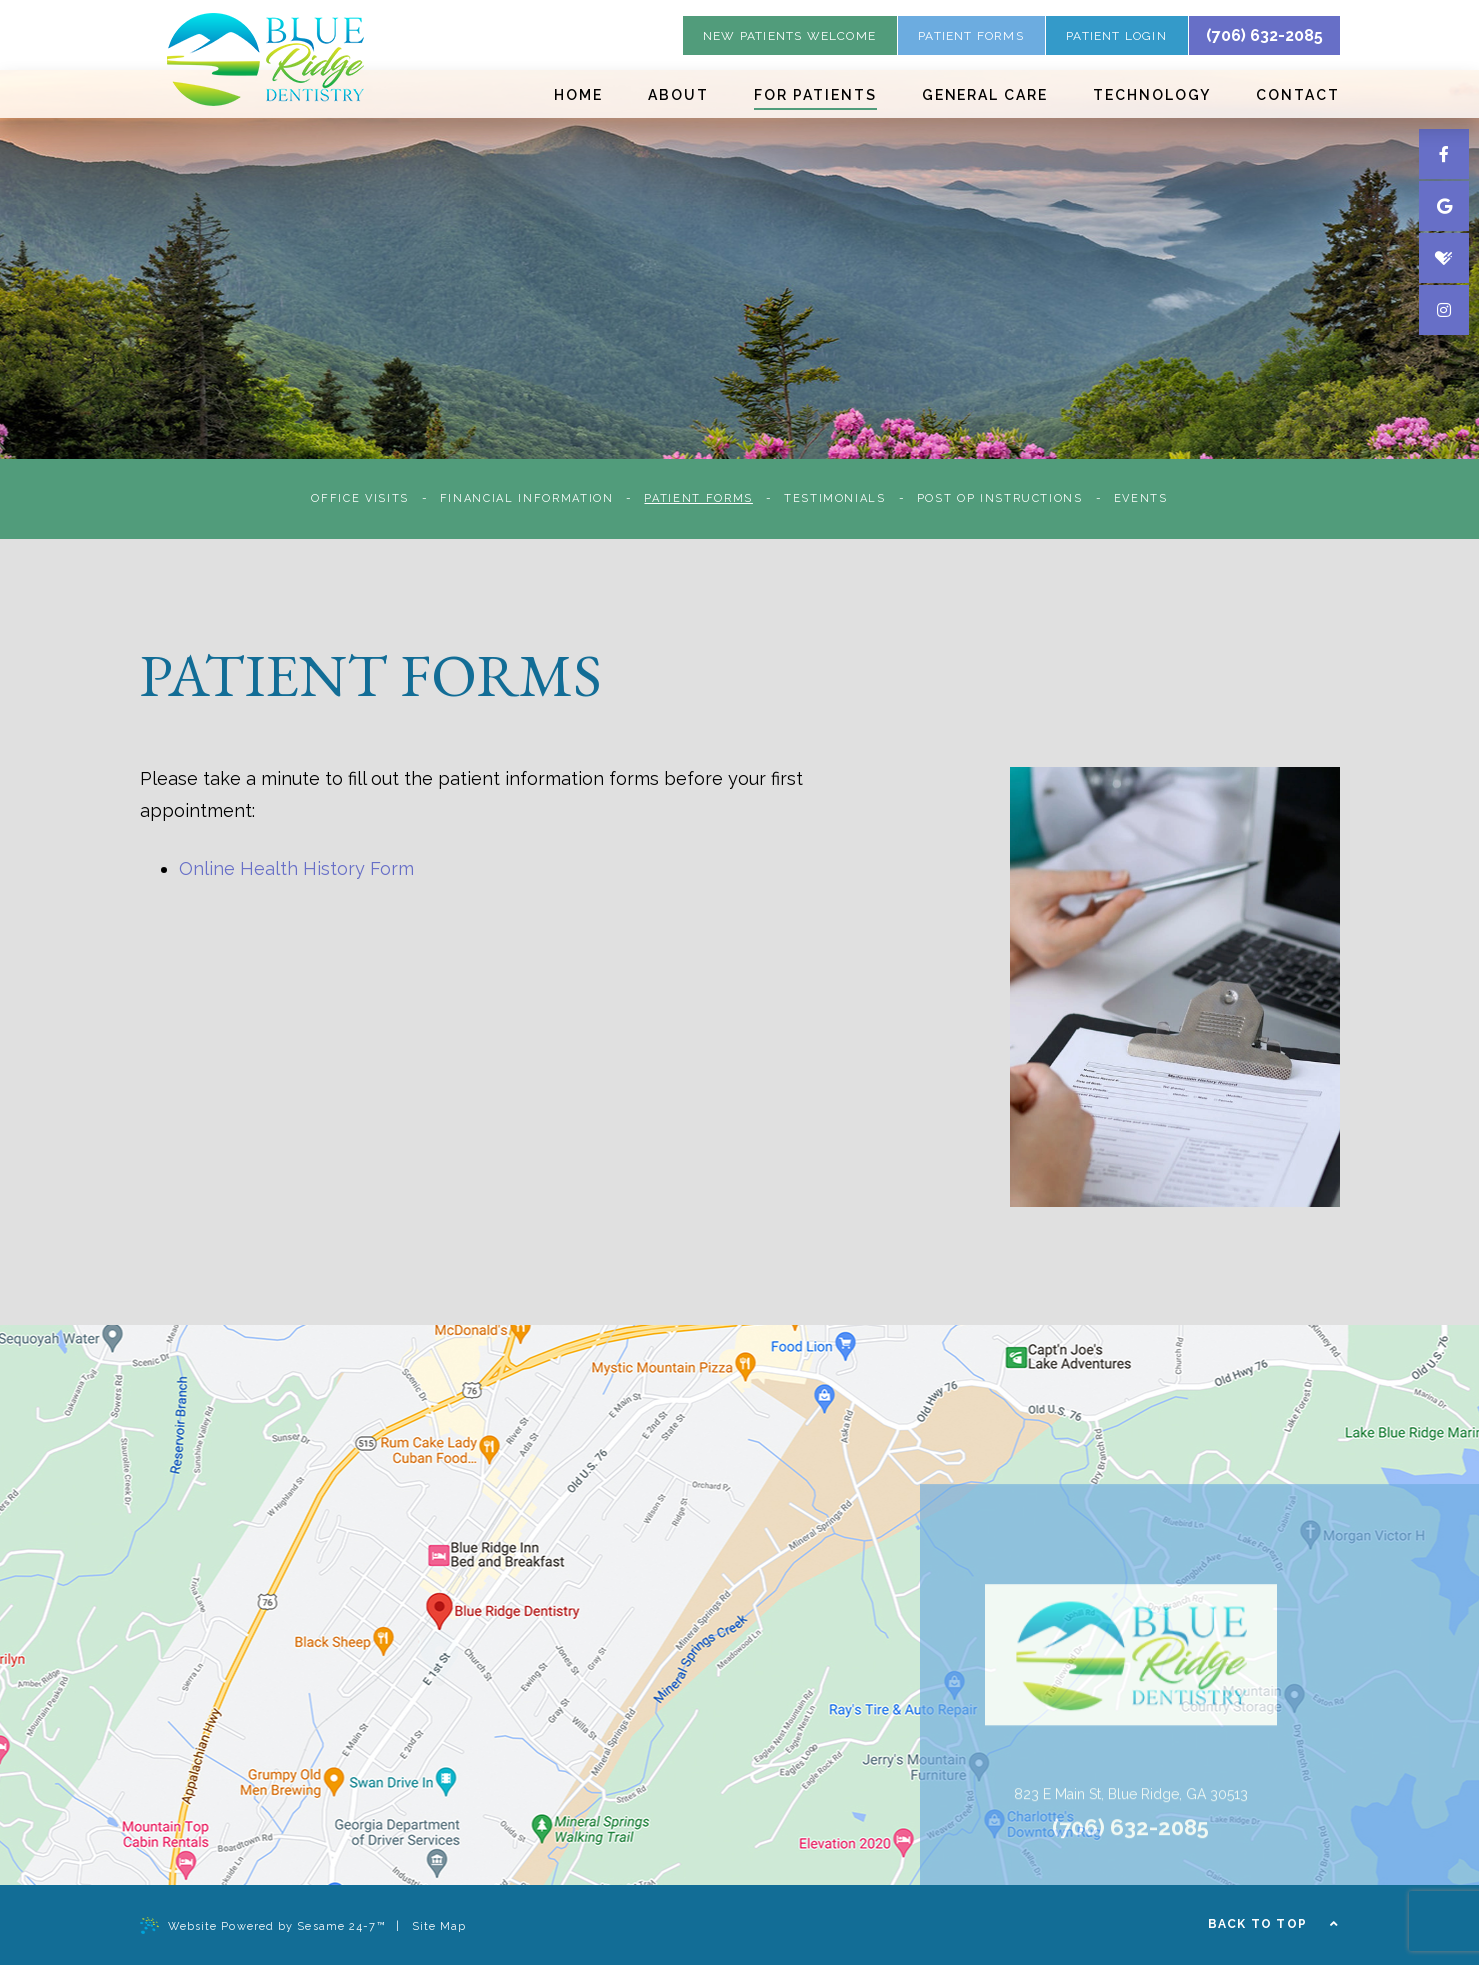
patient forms (971, 36)
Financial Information (527, 498)
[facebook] (1444, 154)
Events (1141, 498)
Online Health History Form (296, 868)
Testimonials (835, 498)
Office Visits (359, 498)
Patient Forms (698, 498)
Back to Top (1274, 1924)
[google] (1444, 206)
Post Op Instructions (1000, 498)
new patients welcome (789, 36)
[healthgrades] (1444, 258)
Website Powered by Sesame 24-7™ (263, 1925)
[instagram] (1444, 310)
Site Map (439, 1926)
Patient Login (1116, 36)
